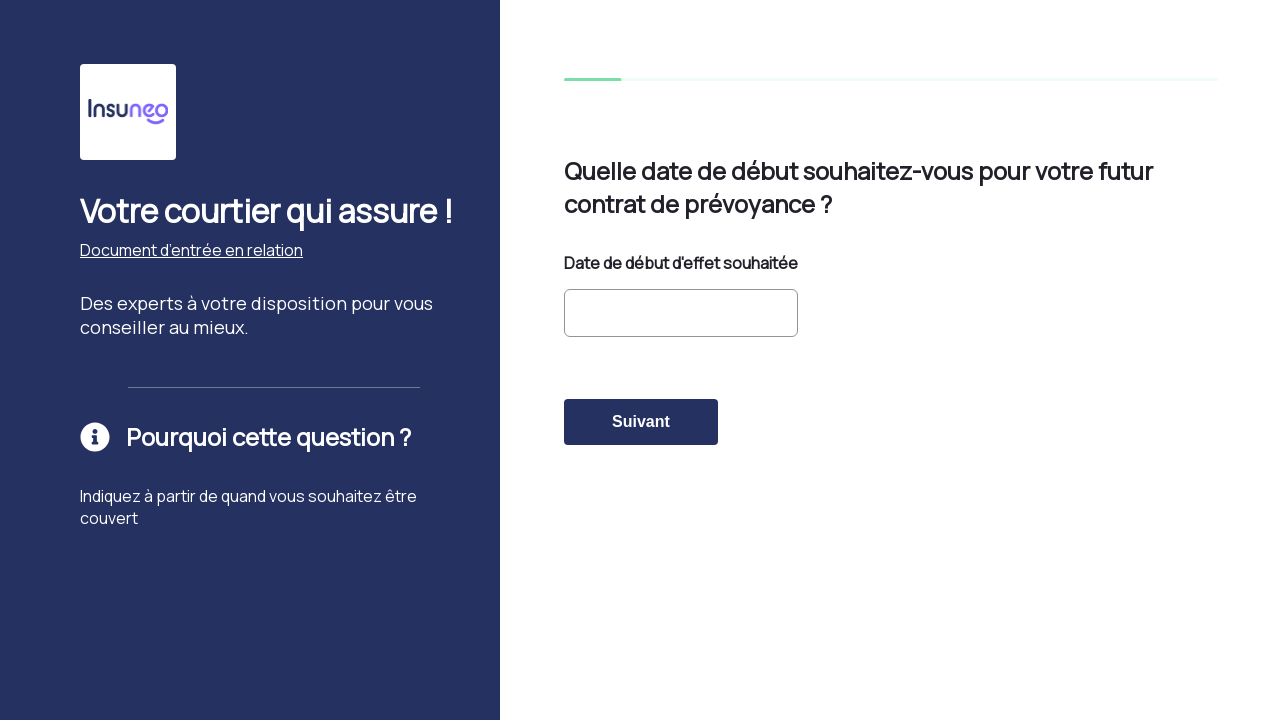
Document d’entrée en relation (191, 250)
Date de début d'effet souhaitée (681, 263)
